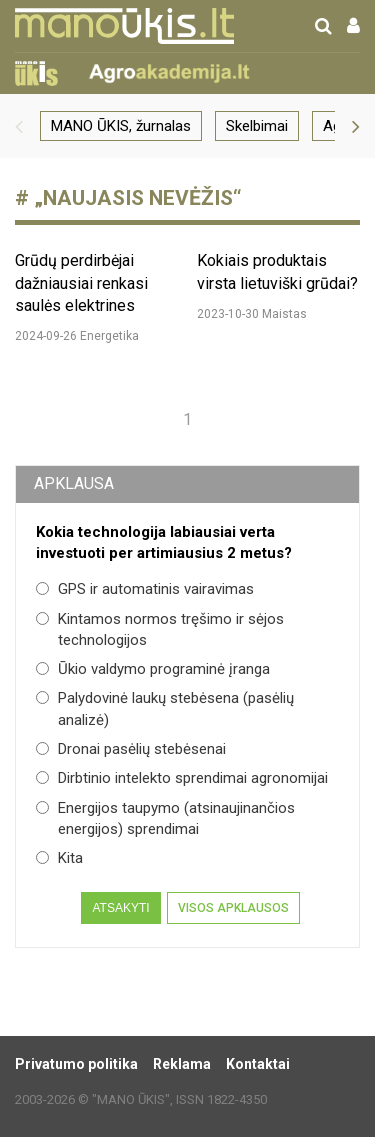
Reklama (182, 1064)
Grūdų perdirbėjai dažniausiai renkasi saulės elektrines (81, 283)
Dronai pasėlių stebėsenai (131, 749)
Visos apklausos (233, 908)
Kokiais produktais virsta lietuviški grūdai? (277, 271)
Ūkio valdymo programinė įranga (153, 669)
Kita (59, 858)
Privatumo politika (76, 1064)
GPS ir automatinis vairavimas (145, 589)
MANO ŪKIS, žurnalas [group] (121, 126)
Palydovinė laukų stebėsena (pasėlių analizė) (165, 708)
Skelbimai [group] (257, 126)
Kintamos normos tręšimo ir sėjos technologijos (160, 629)
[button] (19, 126)
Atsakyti (120, 908)
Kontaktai (258, 1064)
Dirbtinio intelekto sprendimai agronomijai (182, 778)
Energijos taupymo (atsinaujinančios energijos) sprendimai (165, 818)
